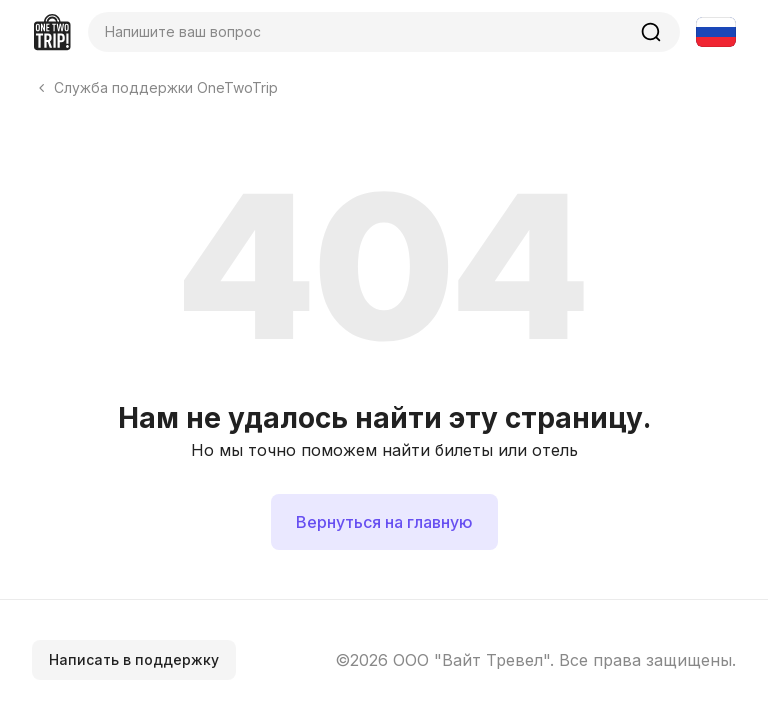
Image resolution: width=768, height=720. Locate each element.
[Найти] (651, 32)
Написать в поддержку (134, 659)
